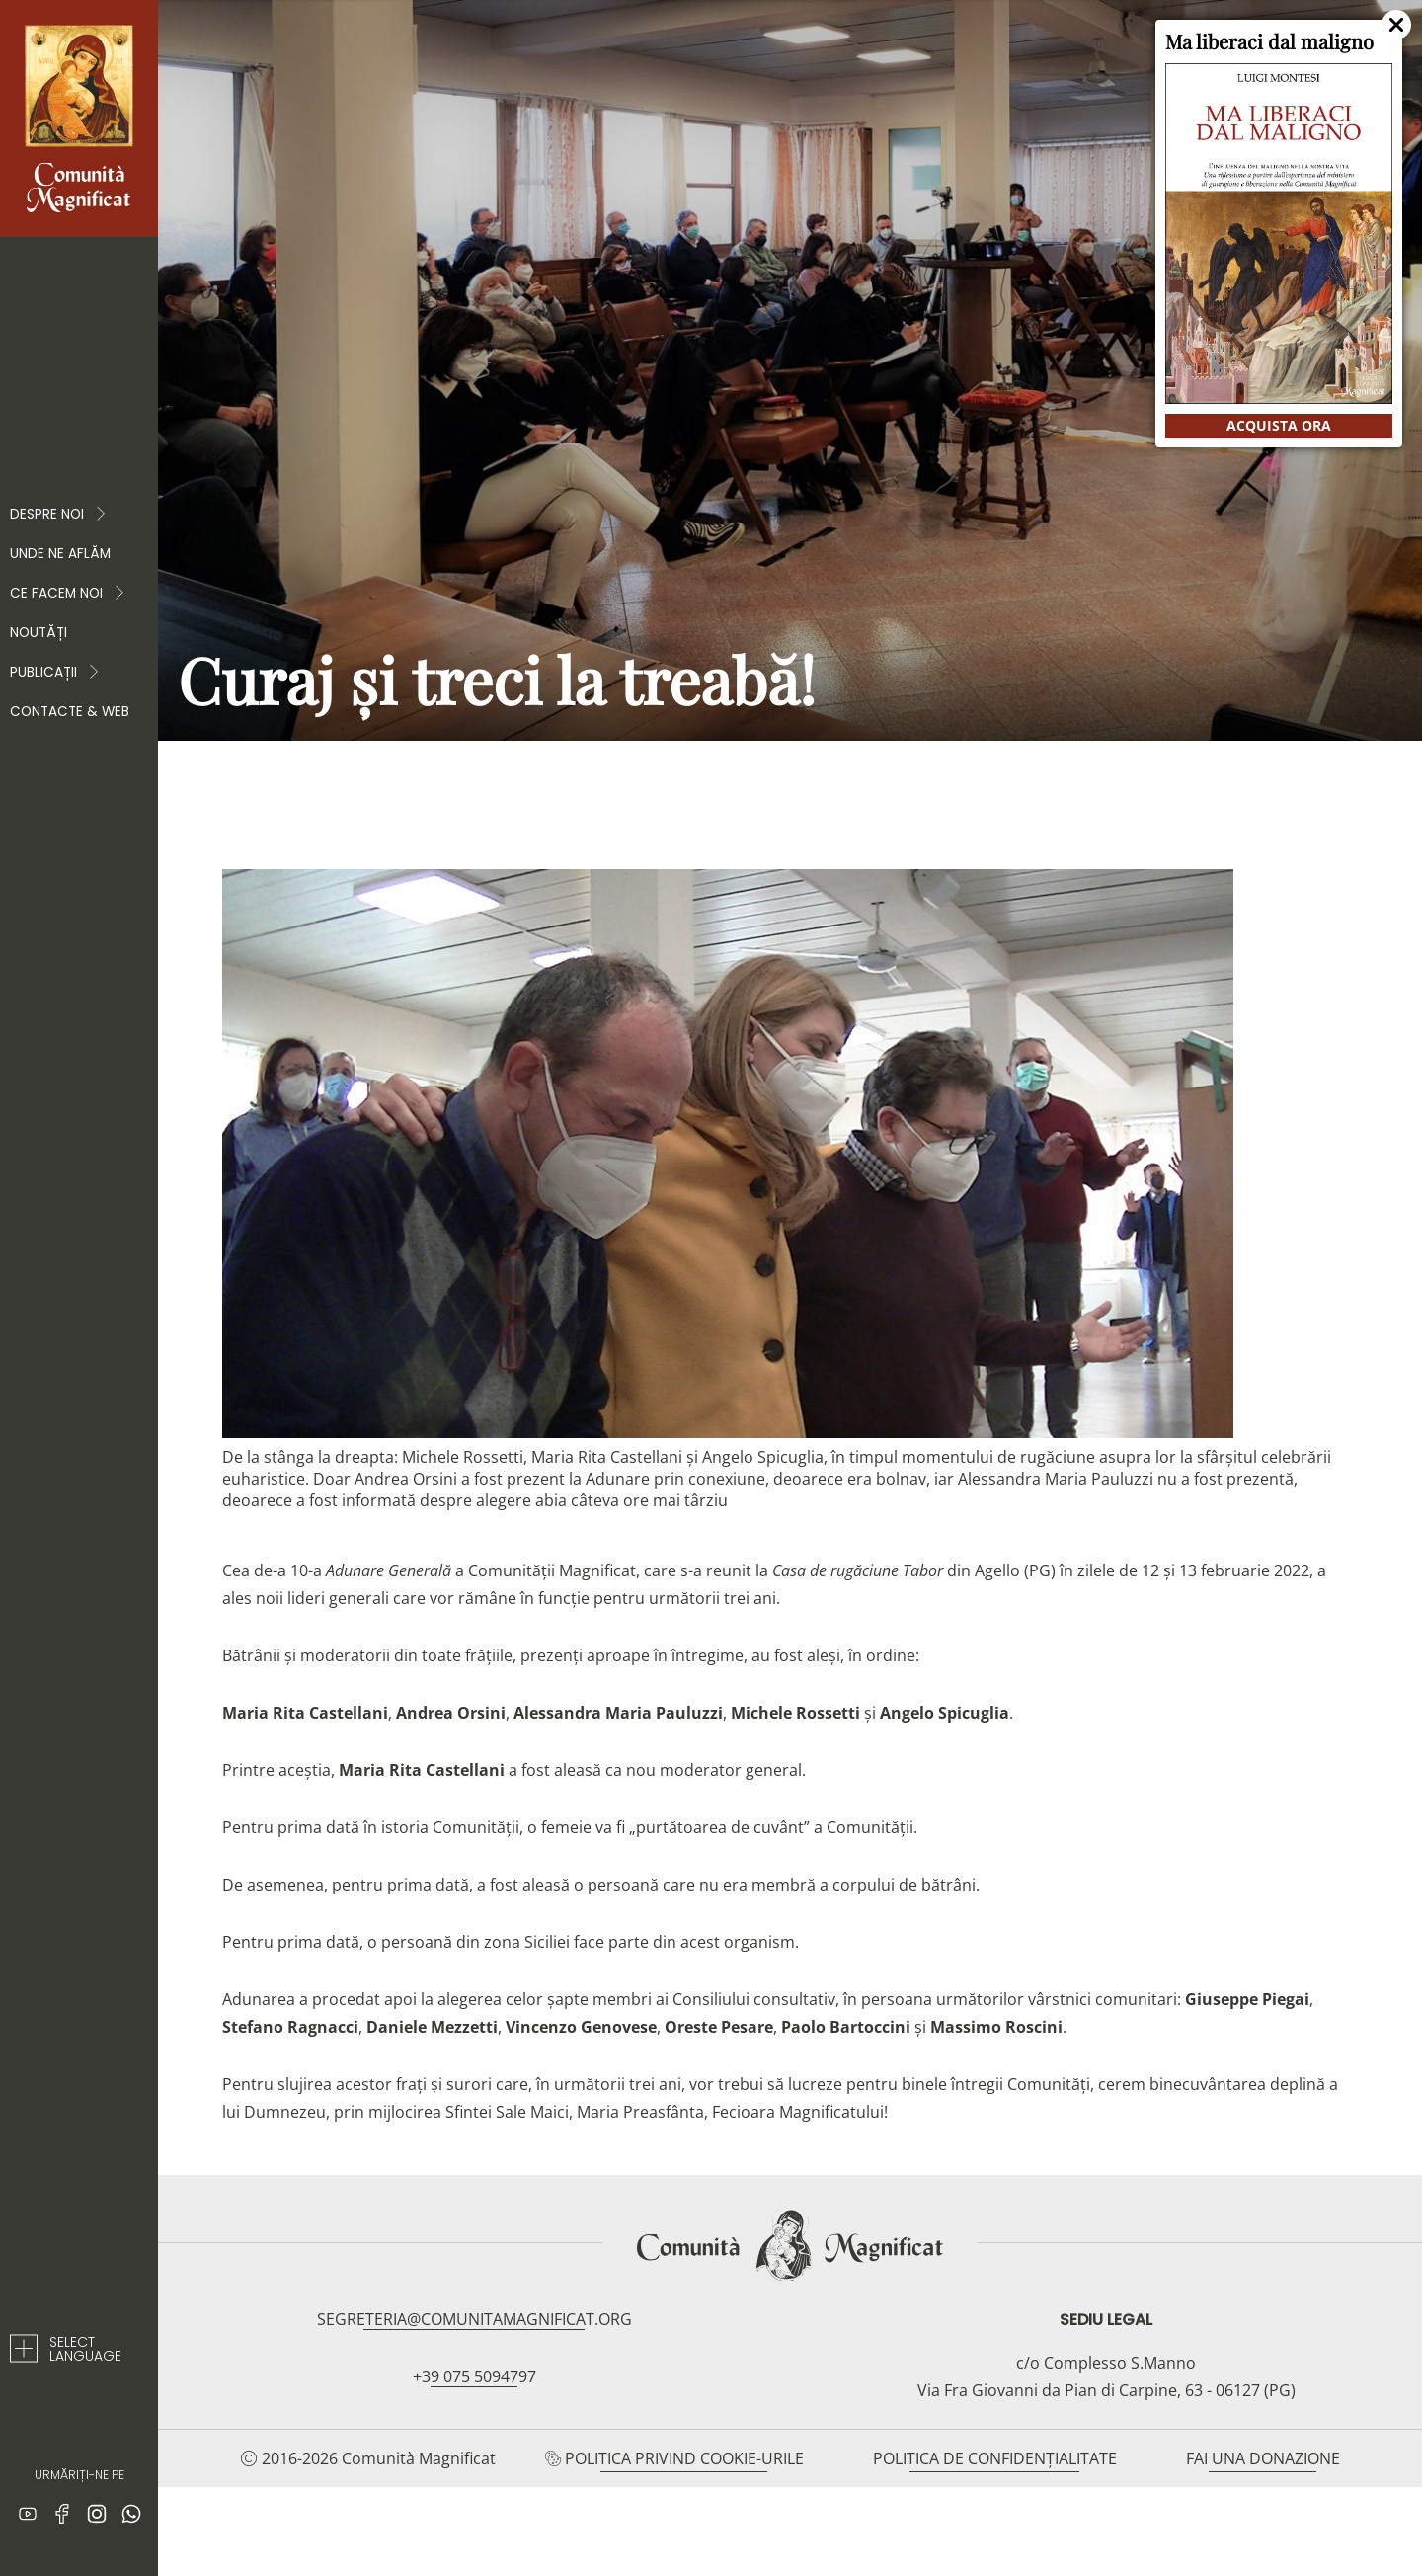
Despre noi (59, 514)
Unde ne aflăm (60, 553)
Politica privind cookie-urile (684, 2458)
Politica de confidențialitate (995, 2458)
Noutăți (38, 632)
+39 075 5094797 (474, 2376)
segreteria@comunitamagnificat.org (474, 2319)
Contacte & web (69, 711)
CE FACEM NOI (68, 594)
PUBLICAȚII (55, 673)
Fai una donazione (1263, 2458)
